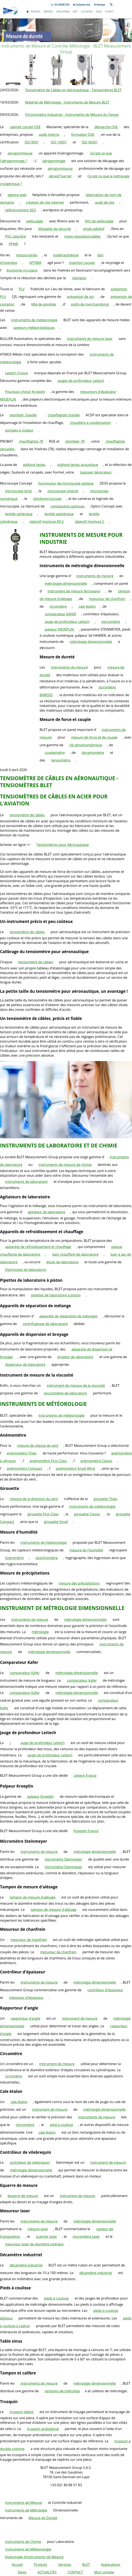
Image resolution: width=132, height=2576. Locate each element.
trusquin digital (22, 2411)
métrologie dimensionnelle (66, 583)
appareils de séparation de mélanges (68, 1316)
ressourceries (26, 255)
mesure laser (38, 2229)
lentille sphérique (18, 514)
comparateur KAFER (60, 614)
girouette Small (56, 1521)
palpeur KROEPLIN (59, 629)
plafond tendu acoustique (77, 464)
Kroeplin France (86, 1831)
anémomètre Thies (22, 1453)
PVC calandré (15, 236)
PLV (22, 289)
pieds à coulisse (56, 2298)
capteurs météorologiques (34, 327)
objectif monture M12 (46, 521)
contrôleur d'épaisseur (105, 1990)
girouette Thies (105, 1498)
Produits (40, 2564)
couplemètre (55, 752)
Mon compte (104, 2572)
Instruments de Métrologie (26, 2510)
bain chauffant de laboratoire (75, 1254)
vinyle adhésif (93, 228)
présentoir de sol (80, 296)
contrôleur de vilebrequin (30, 2162)
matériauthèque (66, 255)
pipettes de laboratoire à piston (56, 1295)
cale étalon (87, 606)
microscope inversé (63, 491)
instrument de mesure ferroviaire (74, 591)
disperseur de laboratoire (25, 1364)
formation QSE (82, 134)
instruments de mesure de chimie (65, 1164)
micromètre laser (86, 2236)
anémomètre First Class (48, 1460)
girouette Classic (87, 1514)
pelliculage (34, 221)
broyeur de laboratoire (75, 1357)
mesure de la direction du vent (34, 1498)
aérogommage (54, 160)
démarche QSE (106, 127)
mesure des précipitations (79, 1583)
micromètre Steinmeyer (63, 1859)
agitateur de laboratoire (46, 1212)
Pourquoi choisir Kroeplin (25, 391)
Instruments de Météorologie (28, 2549)
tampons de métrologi (62, 2391)
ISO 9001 (32, 142)
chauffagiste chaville (64, 415)
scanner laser (46, 2236)
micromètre (110, 621)
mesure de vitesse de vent (37, 1445)
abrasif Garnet (60, 176)
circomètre (58, 606)
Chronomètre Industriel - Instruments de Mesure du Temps (72, 114)
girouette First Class (43, 1514)
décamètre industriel (26, 2265)
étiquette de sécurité (54, 228)
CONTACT (75, 2572)
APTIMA (35, 262)
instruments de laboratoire (26, 1181)
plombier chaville (23, 415)
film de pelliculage (99, 221)
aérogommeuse (20, 153)
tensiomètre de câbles (27, 815)
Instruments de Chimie (23, 2541)
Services (64, 2564)
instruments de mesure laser (90, 338)
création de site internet (45, 202)
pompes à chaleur (19, 430)
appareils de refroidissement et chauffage (38, 1246)
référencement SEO (20, 210)
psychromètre (47, 1557)
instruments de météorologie (34, 320)
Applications (110, 2564)
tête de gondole (43, 304)
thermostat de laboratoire (25, 1269)
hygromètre (14, 1557)
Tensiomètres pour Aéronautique (62, 844)
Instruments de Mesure (23, 2502)
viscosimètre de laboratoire (65, 1393)
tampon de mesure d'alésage (33, 1897)
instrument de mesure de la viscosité (76, 1385)
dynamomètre (93, 752)
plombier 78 (74, 441)
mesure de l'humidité (86, 1550)
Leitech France (16, 373)
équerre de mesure (23, 2195)
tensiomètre (60, 760)
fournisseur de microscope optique (66, 483)
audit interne (49, 134)
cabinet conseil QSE (25, 127)
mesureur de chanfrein (107, 598)
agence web (17, 194)
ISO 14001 (59, 142)
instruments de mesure (94, 576)
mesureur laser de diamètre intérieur (34, 2244)
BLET (86, 2564)
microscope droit (18, 491)
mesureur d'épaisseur (26, 1997)
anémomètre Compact (24, 1468)
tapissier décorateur (96, 472)
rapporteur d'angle (25, 2018)
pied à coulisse (61, 2124)
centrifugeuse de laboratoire (45, 1323)
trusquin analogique (43, 2428)
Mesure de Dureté (42, 2518)
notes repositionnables (82, 236)
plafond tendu (34, 464)
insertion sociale (82, 262)
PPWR (13, 244)
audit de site (104, 202)
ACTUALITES (47, 2572)
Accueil (17, 2564)
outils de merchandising (90, 304)
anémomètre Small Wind (75, 1468)
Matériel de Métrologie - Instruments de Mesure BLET (67, 102)
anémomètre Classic (96, 1460)
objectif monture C (89, 521)
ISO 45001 (90, 142)
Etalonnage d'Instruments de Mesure (34, 2557)
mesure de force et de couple (94, 737)
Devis (22, 2572)
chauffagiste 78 (31, 441)
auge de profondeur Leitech (43, 1742)
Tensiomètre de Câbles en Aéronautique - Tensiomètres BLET (73, 90)
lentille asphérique (59, 514)
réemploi (79, 278)
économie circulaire (22, 270)
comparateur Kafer (25, 1672)
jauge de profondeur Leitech (67, 621)
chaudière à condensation (90, 422)
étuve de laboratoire (62, 1262)
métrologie (40, 1631)
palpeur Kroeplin (40, 1796)
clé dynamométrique (85, 745)
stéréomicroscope (47, 498)
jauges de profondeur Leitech (81, 380)
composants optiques (68, 506)
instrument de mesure (79, 2018)
